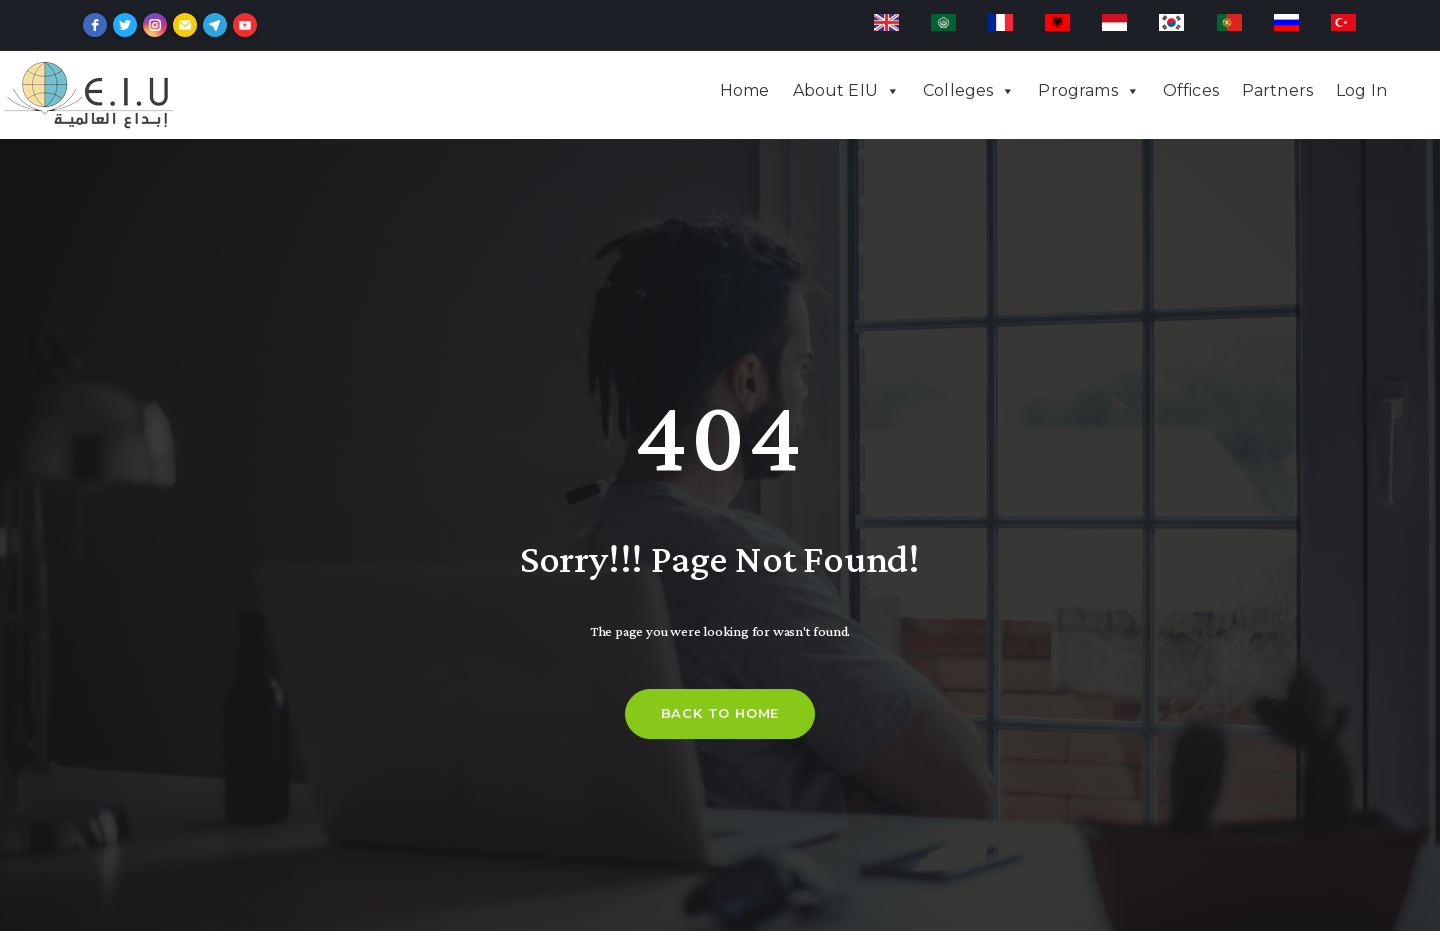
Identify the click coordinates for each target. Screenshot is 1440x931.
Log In (1361, 90)
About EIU (835, 90)
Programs (1077, 90)
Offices (1191, 90)
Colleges (958, 90)
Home (745, 90)
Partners (1277, 90)
